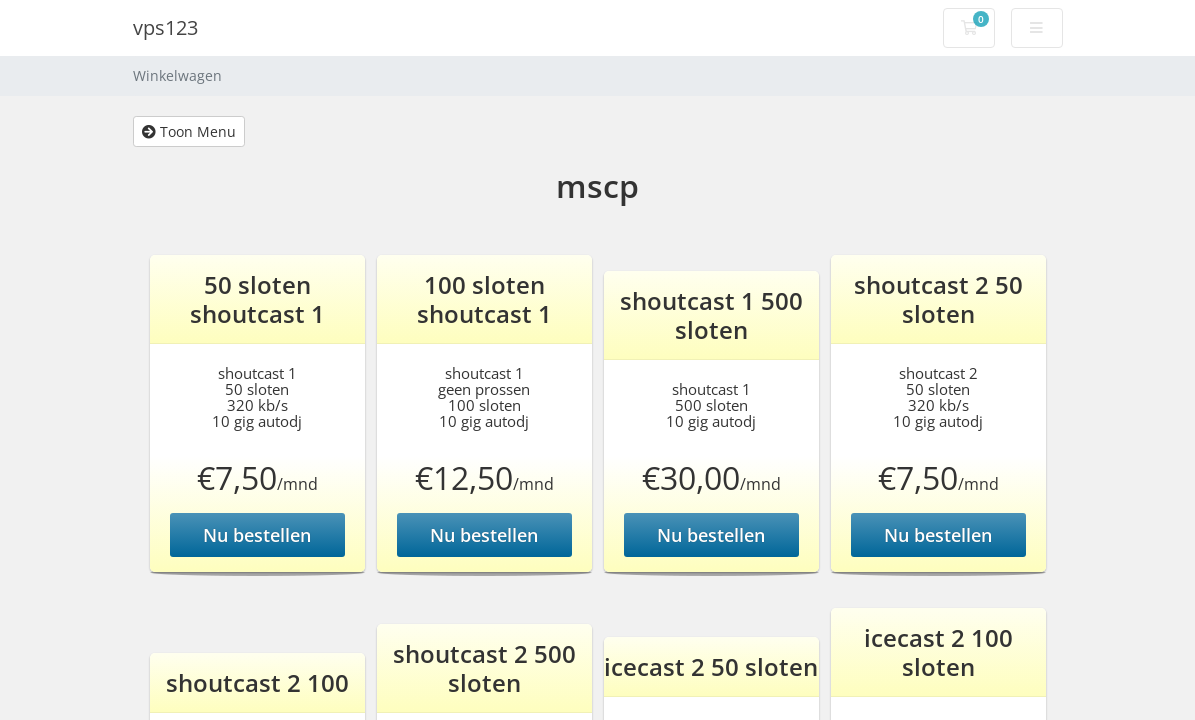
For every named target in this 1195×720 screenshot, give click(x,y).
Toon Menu (189, 131)
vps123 (165, 27)
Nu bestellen (257, 535)
